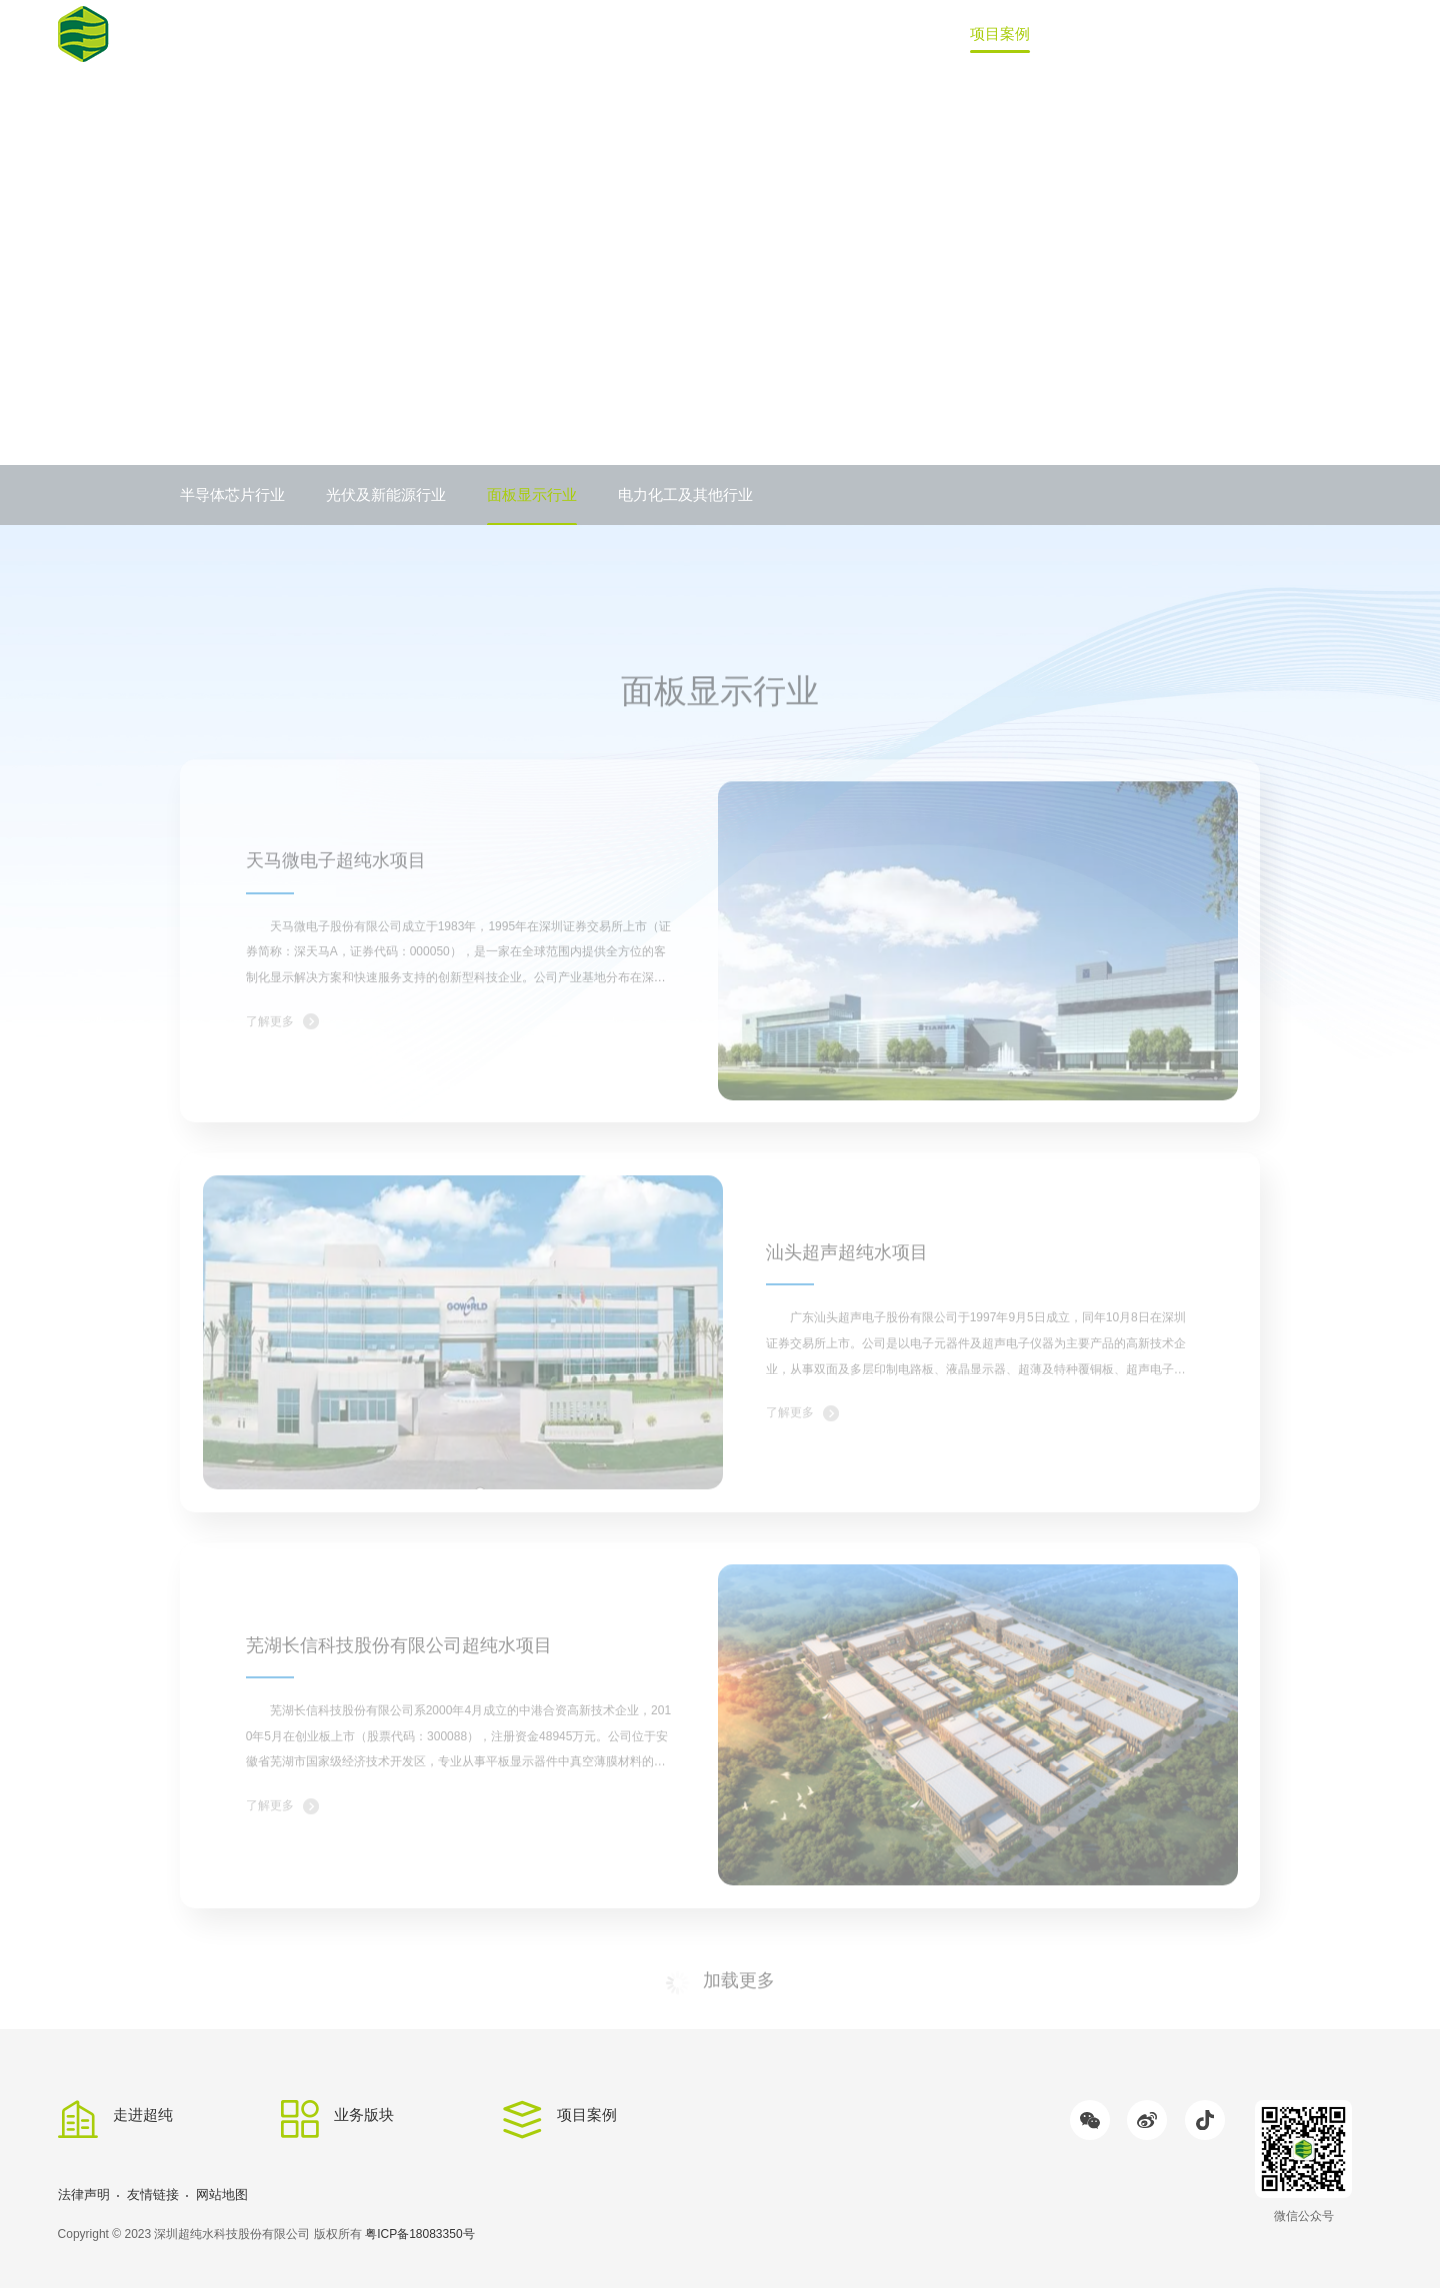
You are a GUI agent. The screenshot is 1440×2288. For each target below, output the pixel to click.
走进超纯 (802, 33)
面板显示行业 (532, 494)
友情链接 (153, 2194)
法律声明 (84, 2194)
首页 (718, 33)
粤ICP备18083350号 (419, 2234)
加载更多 (720, 2028)
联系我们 (1299, 33)
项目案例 (1000, 33)
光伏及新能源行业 (386, 494)
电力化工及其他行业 (685, 494)
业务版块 (901, 33)
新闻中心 (1100, 33)
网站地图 (222, 2194)
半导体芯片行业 (232, 494)
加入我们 (1199, 33)
